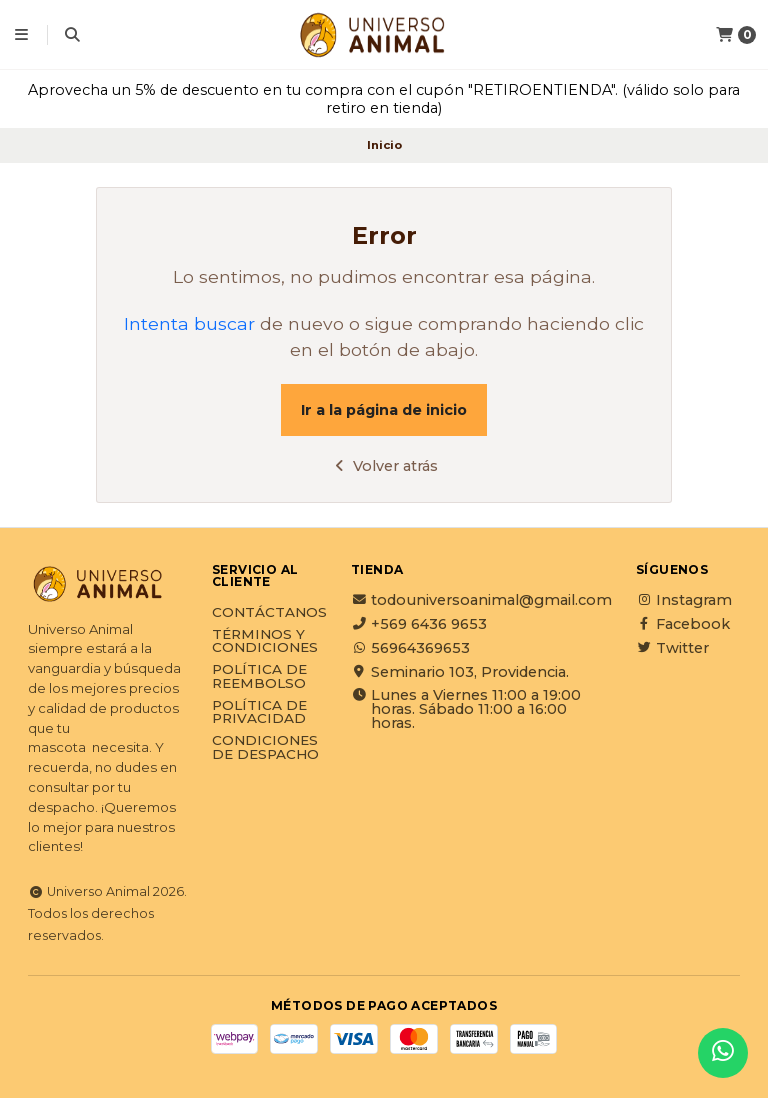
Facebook (683, 624)
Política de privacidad (259, 712)
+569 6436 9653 (419, 624)
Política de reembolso (259, 676)
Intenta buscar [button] (189, 323)
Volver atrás (384, 466)
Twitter (672, 648)
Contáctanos (269, 613)
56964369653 (410, 648)
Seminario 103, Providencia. (460, 672)
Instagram (684, 600)
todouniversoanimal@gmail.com (481, 600)
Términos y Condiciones (265, 641)
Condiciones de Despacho (265, 747)
